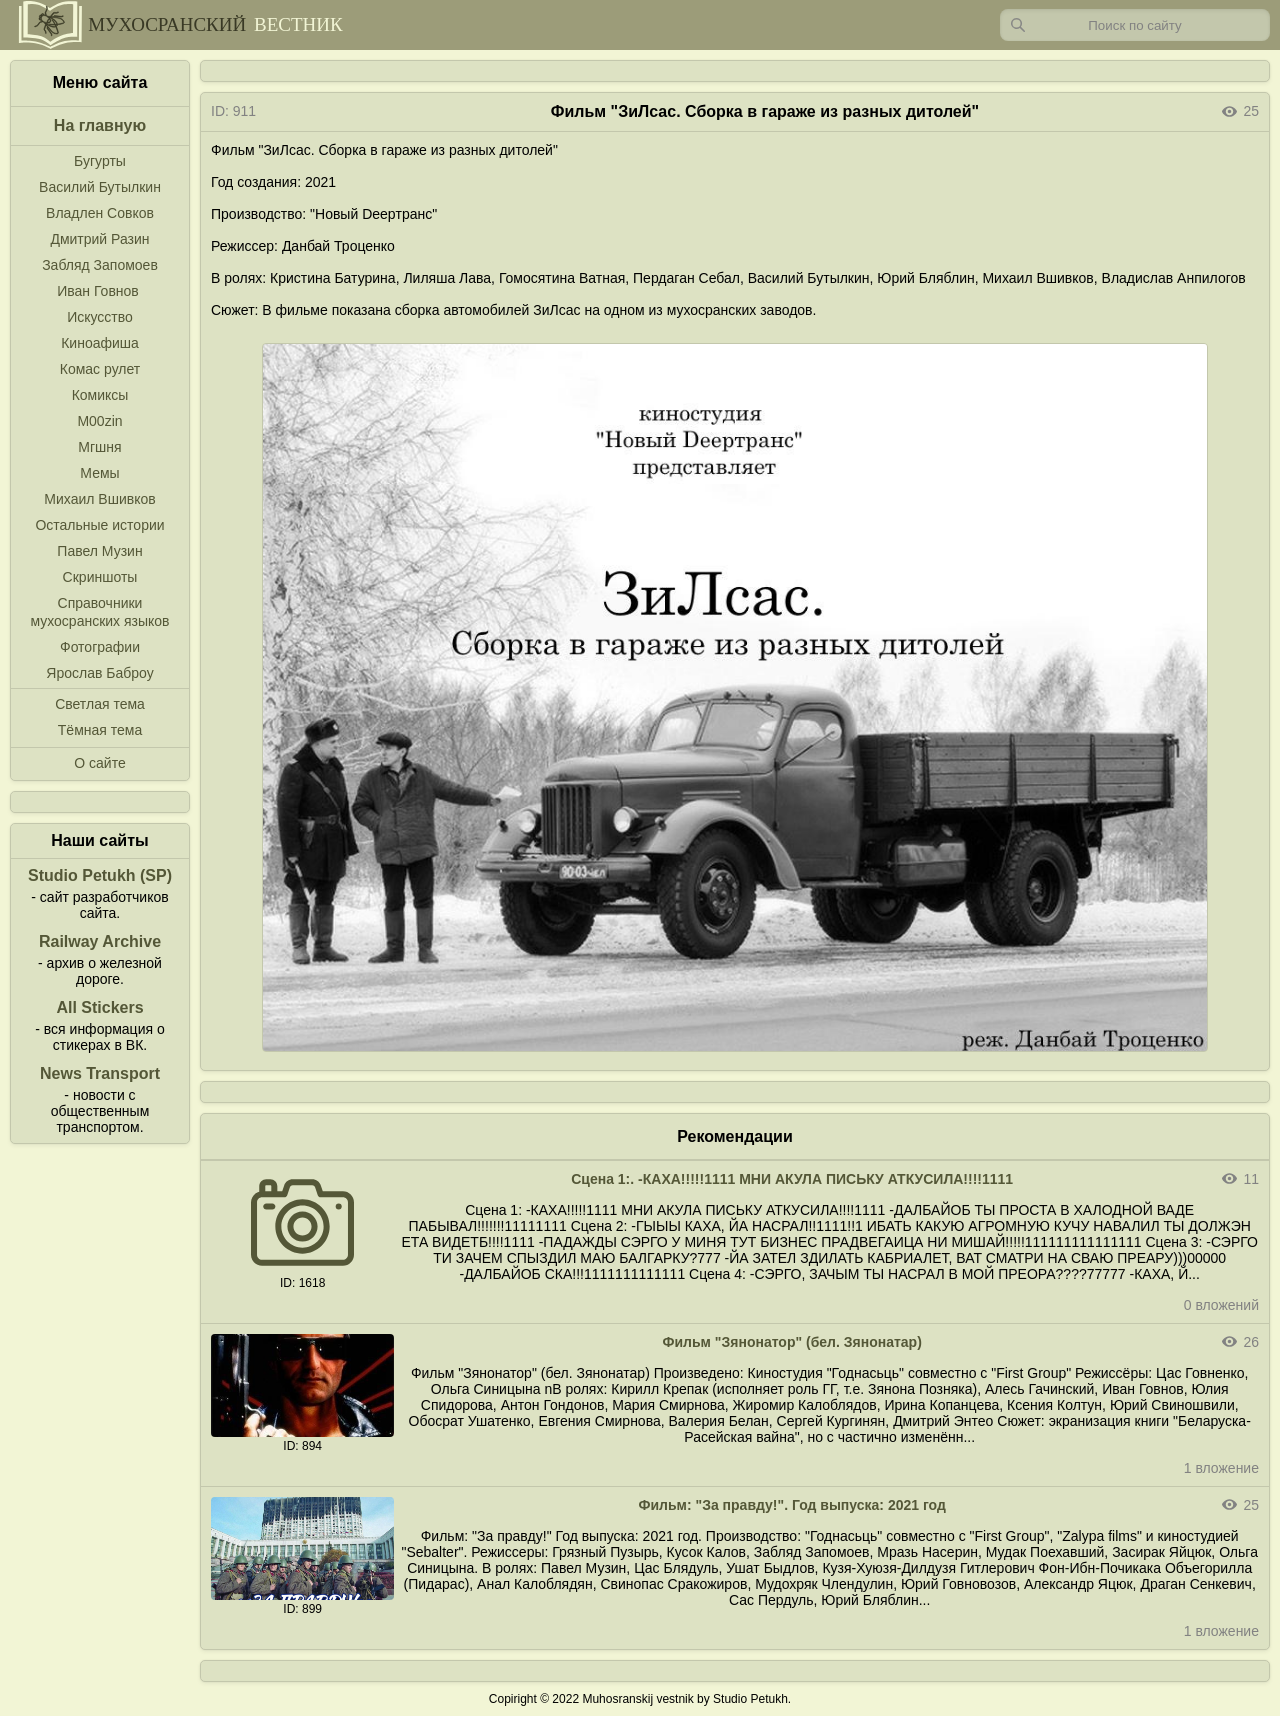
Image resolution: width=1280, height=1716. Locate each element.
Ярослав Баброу (99, 673)
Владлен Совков (100, 213)
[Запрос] (1135, 25)
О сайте (99, 763)
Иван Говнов (98, 291)
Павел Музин (99, 551)
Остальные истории (99, 525)
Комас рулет (100, 369)
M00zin (99, 421)
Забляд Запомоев (100, 265)
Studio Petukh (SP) (100, 875)
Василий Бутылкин (100, 187)
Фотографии (100, 647)
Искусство (100, 317)
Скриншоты (100, 577)
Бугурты (100, 161)
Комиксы (100, 395)
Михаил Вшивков (99, 499)
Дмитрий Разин (99, 239)
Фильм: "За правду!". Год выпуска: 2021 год (792, 1505)
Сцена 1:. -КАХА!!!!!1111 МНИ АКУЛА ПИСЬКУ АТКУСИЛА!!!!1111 (792, 1179)
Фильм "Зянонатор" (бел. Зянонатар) (792, 1342)
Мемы (99, 473)
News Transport (100, 1073)
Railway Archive (100, 941)
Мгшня (99, 447)
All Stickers (99, 1007)
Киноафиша (100, 343)
